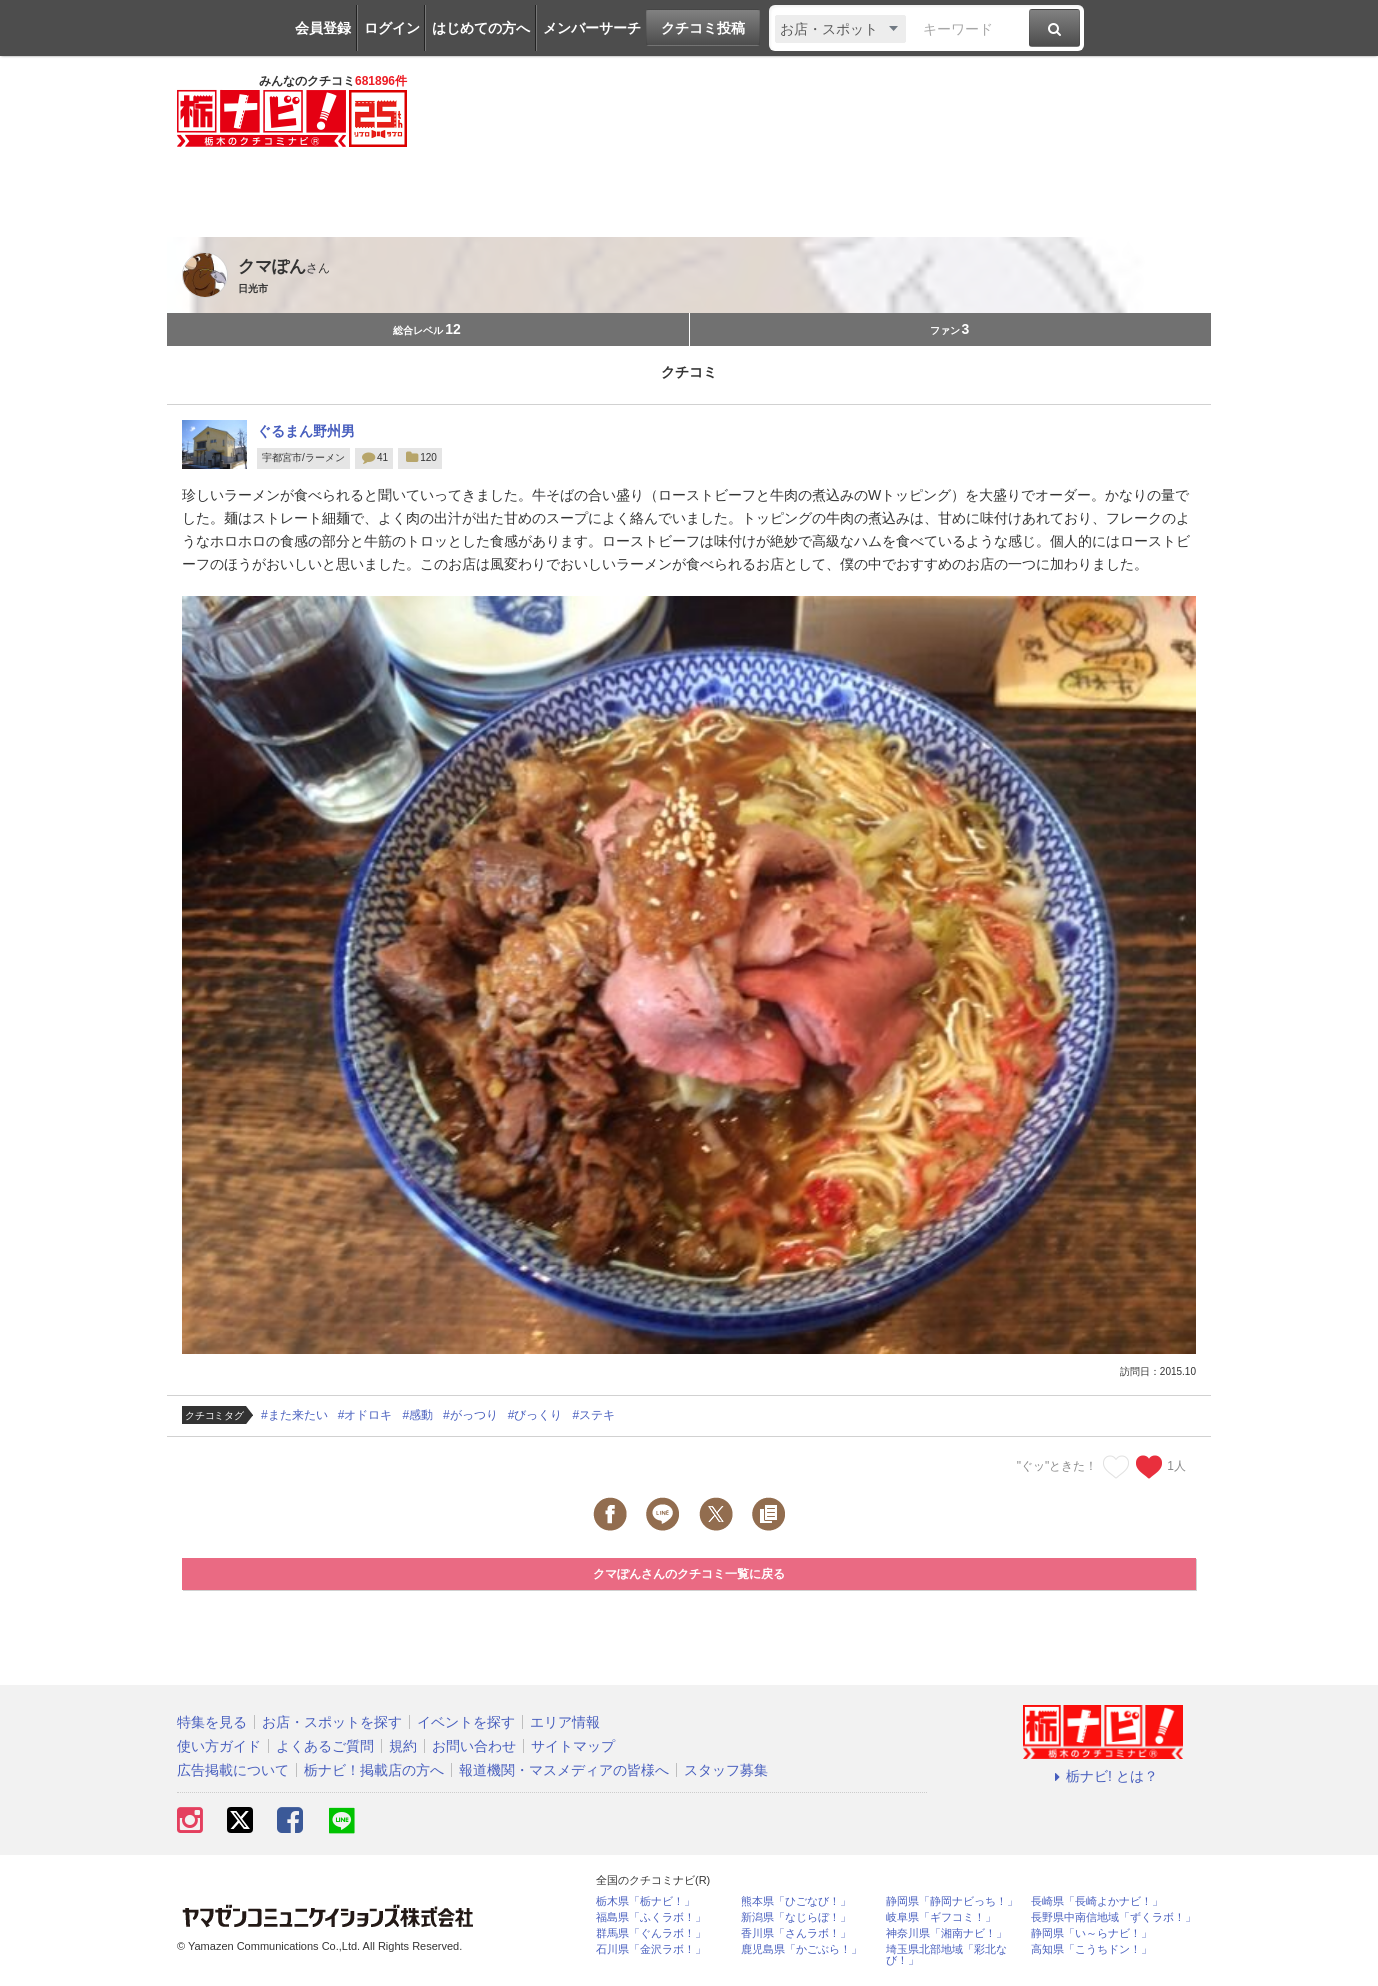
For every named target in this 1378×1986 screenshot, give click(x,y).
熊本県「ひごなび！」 (796, 1901)
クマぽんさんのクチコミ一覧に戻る (689, 1574)
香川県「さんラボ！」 (796, 1933)
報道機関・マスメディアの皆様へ (564, 1770)
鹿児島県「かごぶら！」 (801, 1949)
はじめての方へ (481, 28)
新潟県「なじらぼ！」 (796, 1917)
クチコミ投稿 (703, 28)
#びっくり (535, 1415)
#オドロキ (365, 1415)
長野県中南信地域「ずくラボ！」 (1113, 1917)
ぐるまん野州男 (306, 431)
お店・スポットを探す (332, 1722)
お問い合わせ (474, 1746)
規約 (403, 1746)
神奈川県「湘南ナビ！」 (946, 1933)
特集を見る (212, 1722)
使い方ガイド (219, 1746)
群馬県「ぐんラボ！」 (651, 1933)
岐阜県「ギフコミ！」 (941, 1917)
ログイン (392, 28)
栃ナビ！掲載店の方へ (374, 1770)
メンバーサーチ (592, 28)
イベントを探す (466, 1722)
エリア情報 (565, 1722)
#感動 (417, 1415)
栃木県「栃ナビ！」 (645, 1901)
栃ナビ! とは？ (1103, 1776)
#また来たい (294, 1415)
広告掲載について (233, 1770)
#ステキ (593, 1415)
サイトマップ (573, 1746)
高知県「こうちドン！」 (1091, 1949)
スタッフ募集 (726, 1770)
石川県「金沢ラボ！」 (651, 1949)
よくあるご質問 (325, 1746)
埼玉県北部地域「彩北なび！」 (946, 1955)
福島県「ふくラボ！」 (651, 1917)
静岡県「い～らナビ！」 (1091, 1933)
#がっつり (470, 1415)
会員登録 (323, 28)
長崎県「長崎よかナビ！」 (1097, 1901)
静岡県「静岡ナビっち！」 (952, 1901)
